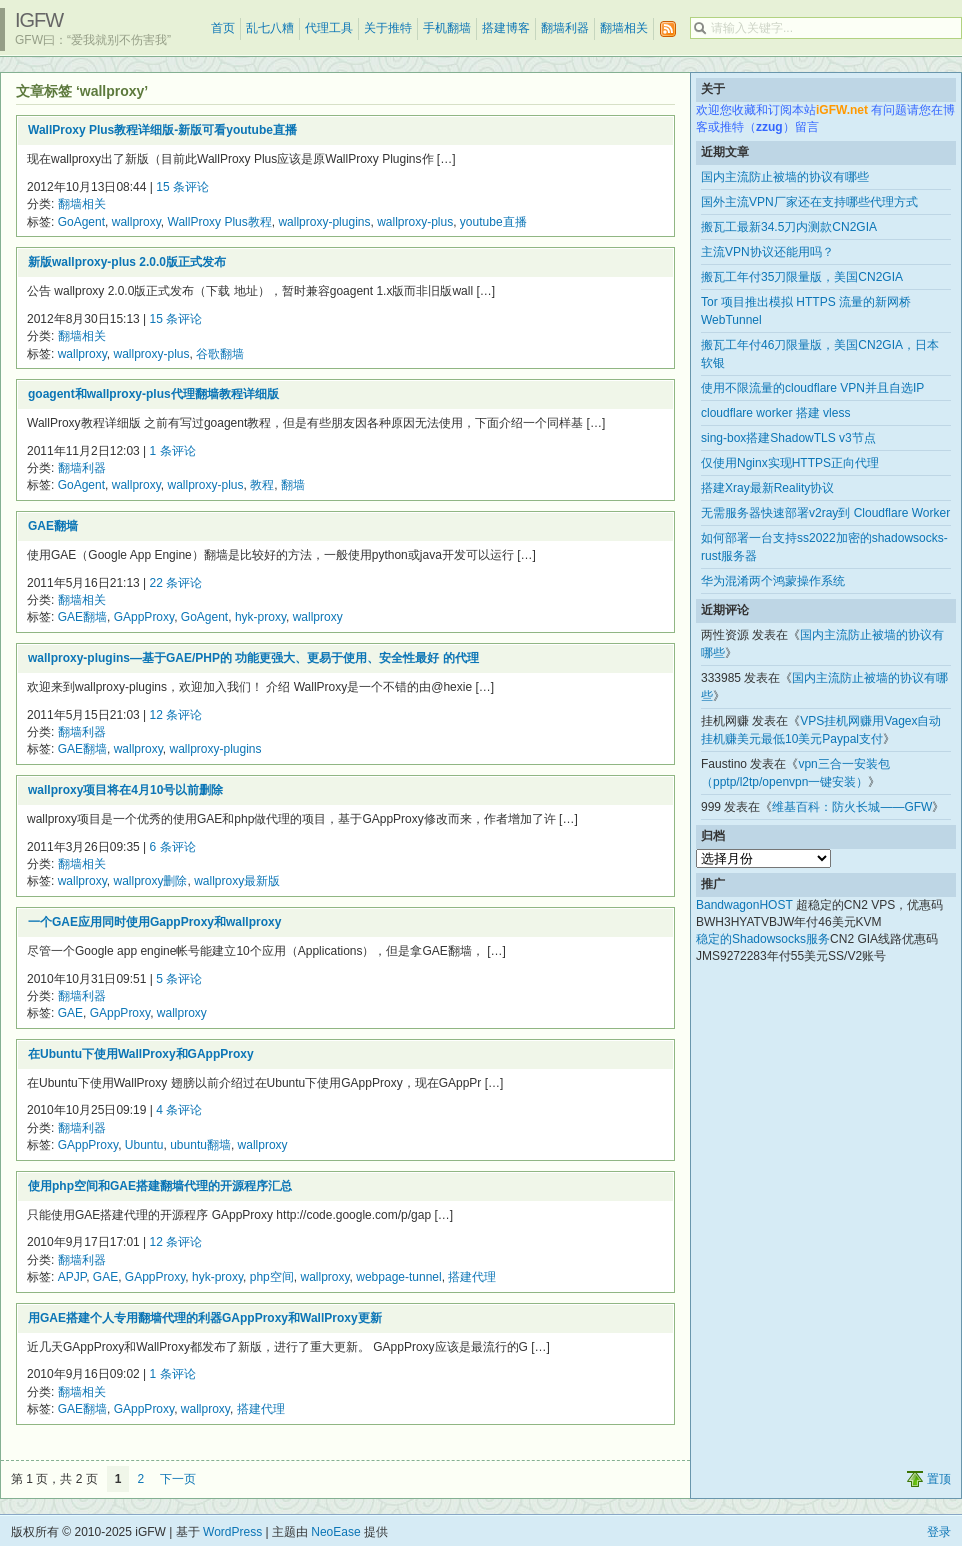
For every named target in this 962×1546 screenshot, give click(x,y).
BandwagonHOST (744, 905)
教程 (262, 485)
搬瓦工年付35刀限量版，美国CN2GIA (802, 277)
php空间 (272, 1277)
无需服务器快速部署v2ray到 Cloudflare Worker (825, 513)
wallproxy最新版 (237, 881)
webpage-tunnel (398, 1277)
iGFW (39, 20)
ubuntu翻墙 (200, 1145)
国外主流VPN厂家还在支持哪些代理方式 (809, 202)
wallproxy (136, 222)
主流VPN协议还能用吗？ (767, 252)
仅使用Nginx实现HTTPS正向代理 (790, 463)
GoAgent (81, 222)
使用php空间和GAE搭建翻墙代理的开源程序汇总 (160, 1186)
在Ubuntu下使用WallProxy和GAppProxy (141, 1054)
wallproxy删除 (150, 881)
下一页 (178, 1479)
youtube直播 (493, 222)
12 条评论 (176, 715)
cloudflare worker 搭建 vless (775, 413)
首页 (223, 28)
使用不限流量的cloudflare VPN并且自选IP (812, 388)
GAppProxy (144, 617)
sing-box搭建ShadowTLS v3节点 (788, 438)
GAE (70, 1013)
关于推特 (388, 28)
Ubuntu (144, 1145)
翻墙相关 (624, 28)
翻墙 (293, 485)
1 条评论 (173, 451)
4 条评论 (179, 1110)
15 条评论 (182, 187)
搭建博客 (506, 28)
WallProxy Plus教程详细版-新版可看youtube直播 (162, 130)
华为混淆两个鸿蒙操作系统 (773, 581)
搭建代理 (472, 1277)
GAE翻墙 (53, 526)
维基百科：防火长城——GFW (852, 807)
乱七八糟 (270, 28)
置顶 (939, 1479)
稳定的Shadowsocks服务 (763, 939)
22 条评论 (176, 583)
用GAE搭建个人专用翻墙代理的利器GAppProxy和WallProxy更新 (205, 1318)
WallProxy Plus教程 (220, 222)
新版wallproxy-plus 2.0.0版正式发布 (127, 262)
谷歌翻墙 (220, 354)
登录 (939, 1532)
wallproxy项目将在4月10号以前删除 (125, 790)
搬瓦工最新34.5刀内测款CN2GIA (789, 227)
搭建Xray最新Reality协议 (767, 488)
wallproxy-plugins (324, 222)
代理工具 (329, 28)
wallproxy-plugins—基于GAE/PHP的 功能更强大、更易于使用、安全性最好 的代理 (253, 658)
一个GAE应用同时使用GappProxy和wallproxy (154, 922)
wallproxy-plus (415, 222)
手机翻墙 (447, 28)
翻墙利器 (565, 28)
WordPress (232, 1532)
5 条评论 (179, 979)
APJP (72, 1277)
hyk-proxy (260, 617)
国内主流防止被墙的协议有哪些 (785, 177)
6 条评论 (173, 847)
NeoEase (335, 1532)
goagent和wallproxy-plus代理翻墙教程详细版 (153, 394)
